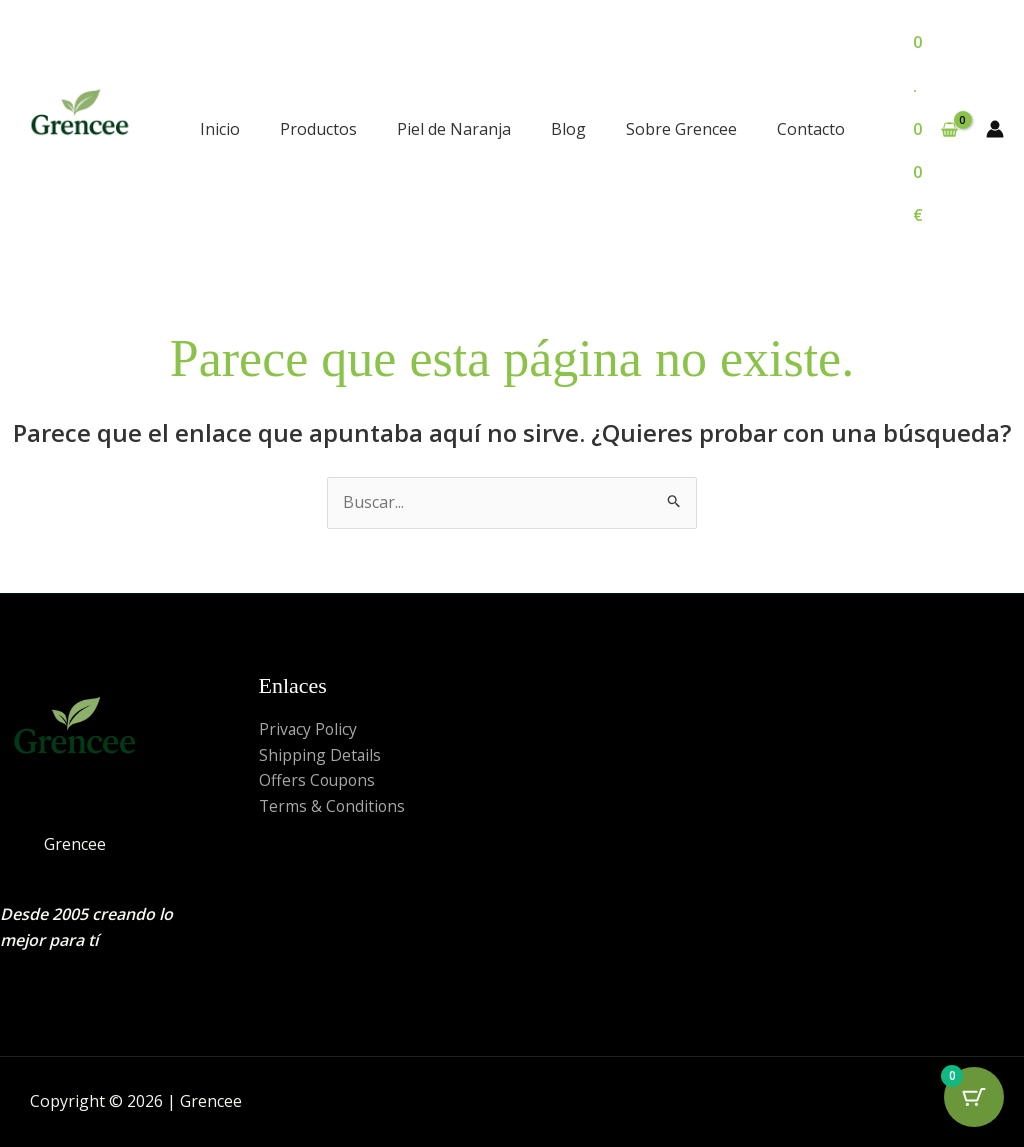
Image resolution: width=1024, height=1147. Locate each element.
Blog (568, 129)
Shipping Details (320, 755)
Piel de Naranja (454, 129)
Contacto (811, 129)
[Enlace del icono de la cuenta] (995, 129)
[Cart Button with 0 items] (974, 1097)
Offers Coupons (318, 780)
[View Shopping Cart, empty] (935, 129)
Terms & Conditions (333, 806)
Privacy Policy (309, 729)
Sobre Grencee (681, 129)
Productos (318, 129)
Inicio (220, 129)
